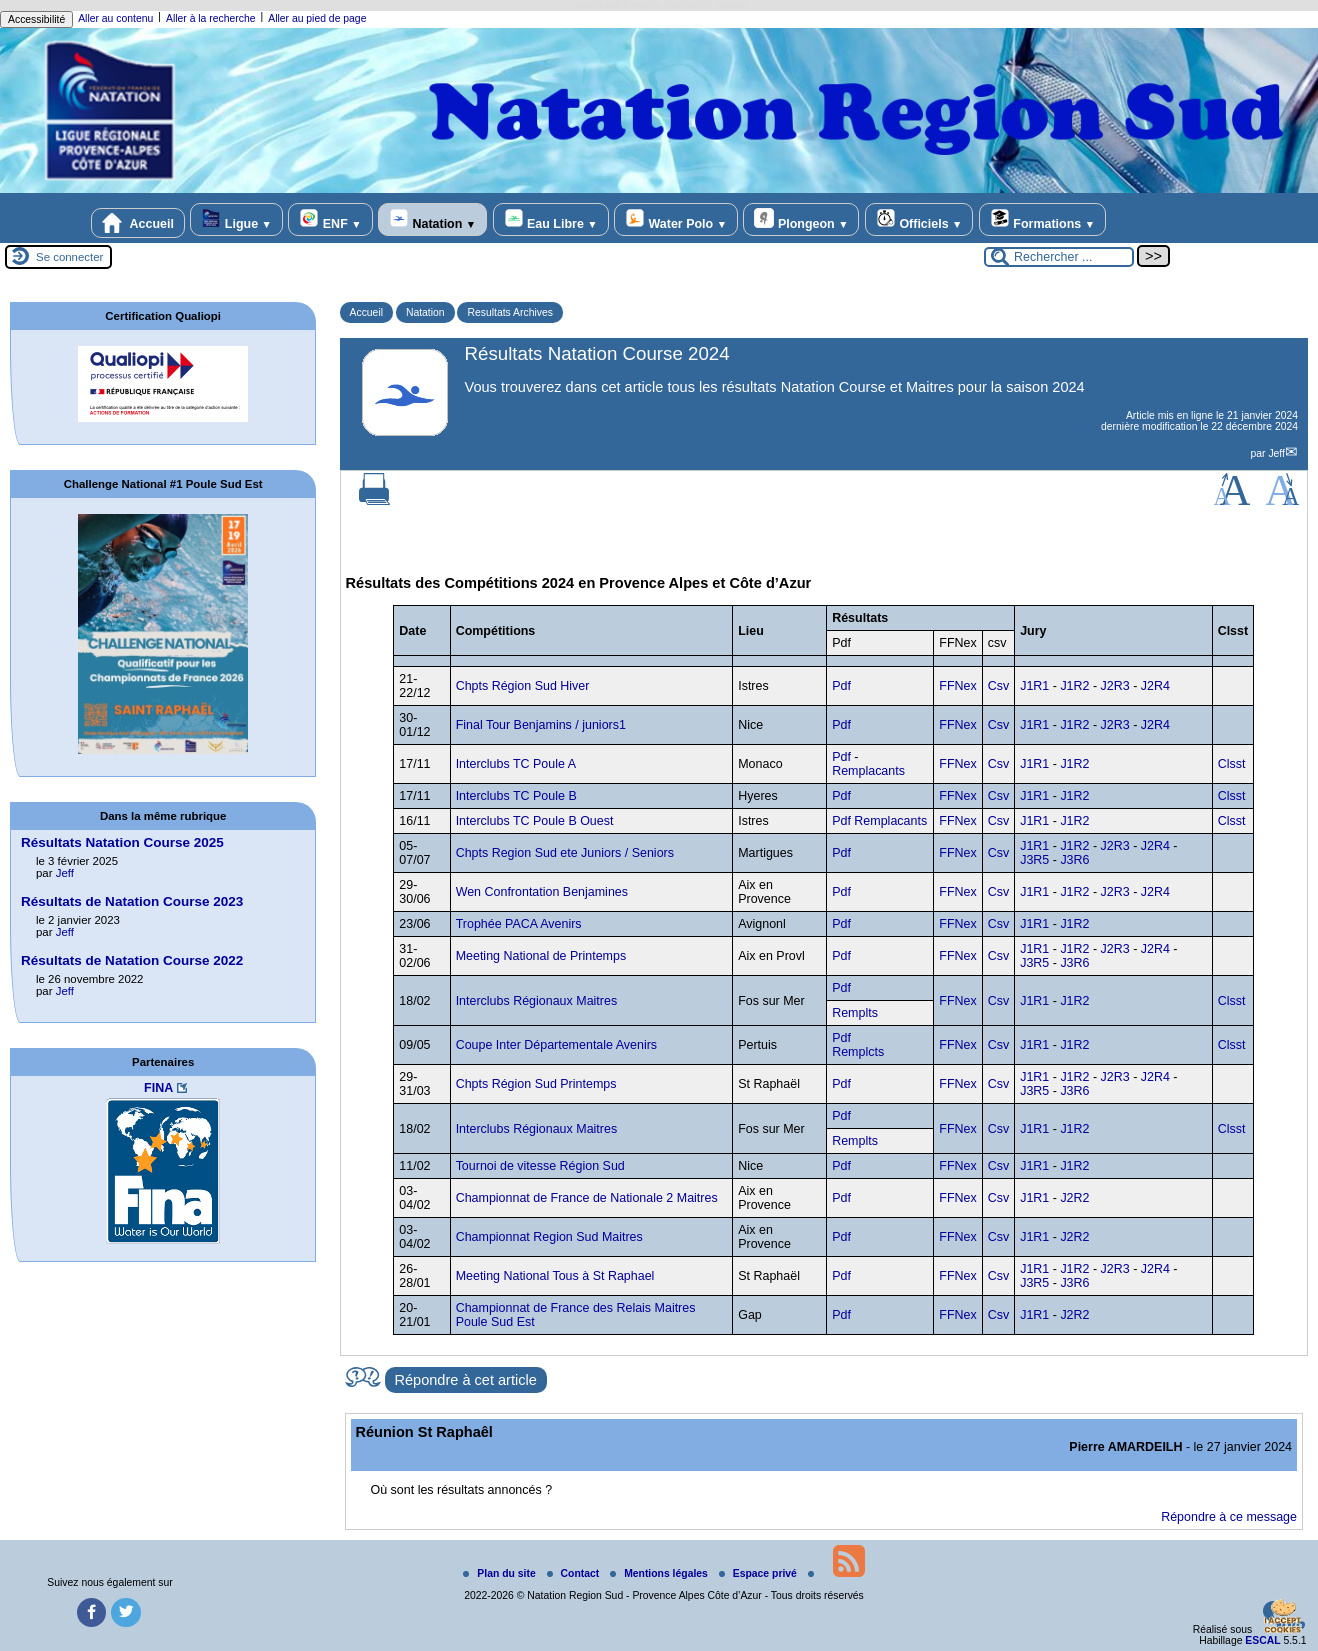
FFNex (957, 686)
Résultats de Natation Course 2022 (132, 960)
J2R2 (1074, 1198)
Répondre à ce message (1229, 1517)
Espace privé (759, 1573)
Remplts (855, 1013)
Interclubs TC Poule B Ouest (535, 821)
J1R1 (1034, 686)
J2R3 (1115, 686)
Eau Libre (551, 219)
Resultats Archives (509, 312)
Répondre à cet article (466, 1380)
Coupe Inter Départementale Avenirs (556, 1045)
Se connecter (69, 257)
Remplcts (858, 1052)
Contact (575, 1573)
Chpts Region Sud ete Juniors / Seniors (565, 853)
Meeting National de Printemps (541, 956)
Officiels (919, 219)
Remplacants (868, 771)
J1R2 (1074, 686)
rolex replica (718, 5)
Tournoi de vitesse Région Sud (540, 1166)
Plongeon (801, 219)
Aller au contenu (115, 18)
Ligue (236, 219)
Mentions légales (660, 1573)
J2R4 (1155, 686)
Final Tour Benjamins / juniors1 (541, 725)
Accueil (138, 223)
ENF (330, 219)
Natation (432, 219)
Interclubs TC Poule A (516, 764)
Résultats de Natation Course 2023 (132, 901)
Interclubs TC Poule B (516, 796)
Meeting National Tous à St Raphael (555, 1276)
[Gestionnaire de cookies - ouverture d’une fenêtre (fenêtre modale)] (1283, 1618)
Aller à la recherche (211, 18)
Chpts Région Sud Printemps (536, 1084)
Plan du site (500, 1573)
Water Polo (676, 219)
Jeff (1276, 453)
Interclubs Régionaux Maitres (536, 1001)
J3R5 (1034, 860)
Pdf (841, 686)
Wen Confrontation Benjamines (542, 892)
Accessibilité (36, 19)
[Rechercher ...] (1059, 257)
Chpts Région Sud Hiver (523, 686)
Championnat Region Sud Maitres (549, 1237)
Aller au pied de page (317, 18)
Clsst (1232, 764)
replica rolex (600, 5)
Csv (998, 686)
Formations (1042, 219)
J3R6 (1074, 860)
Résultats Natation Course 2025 (122, 842)
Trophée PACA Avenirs (519, 924)
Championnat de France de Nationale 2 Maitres (587, 1198)
